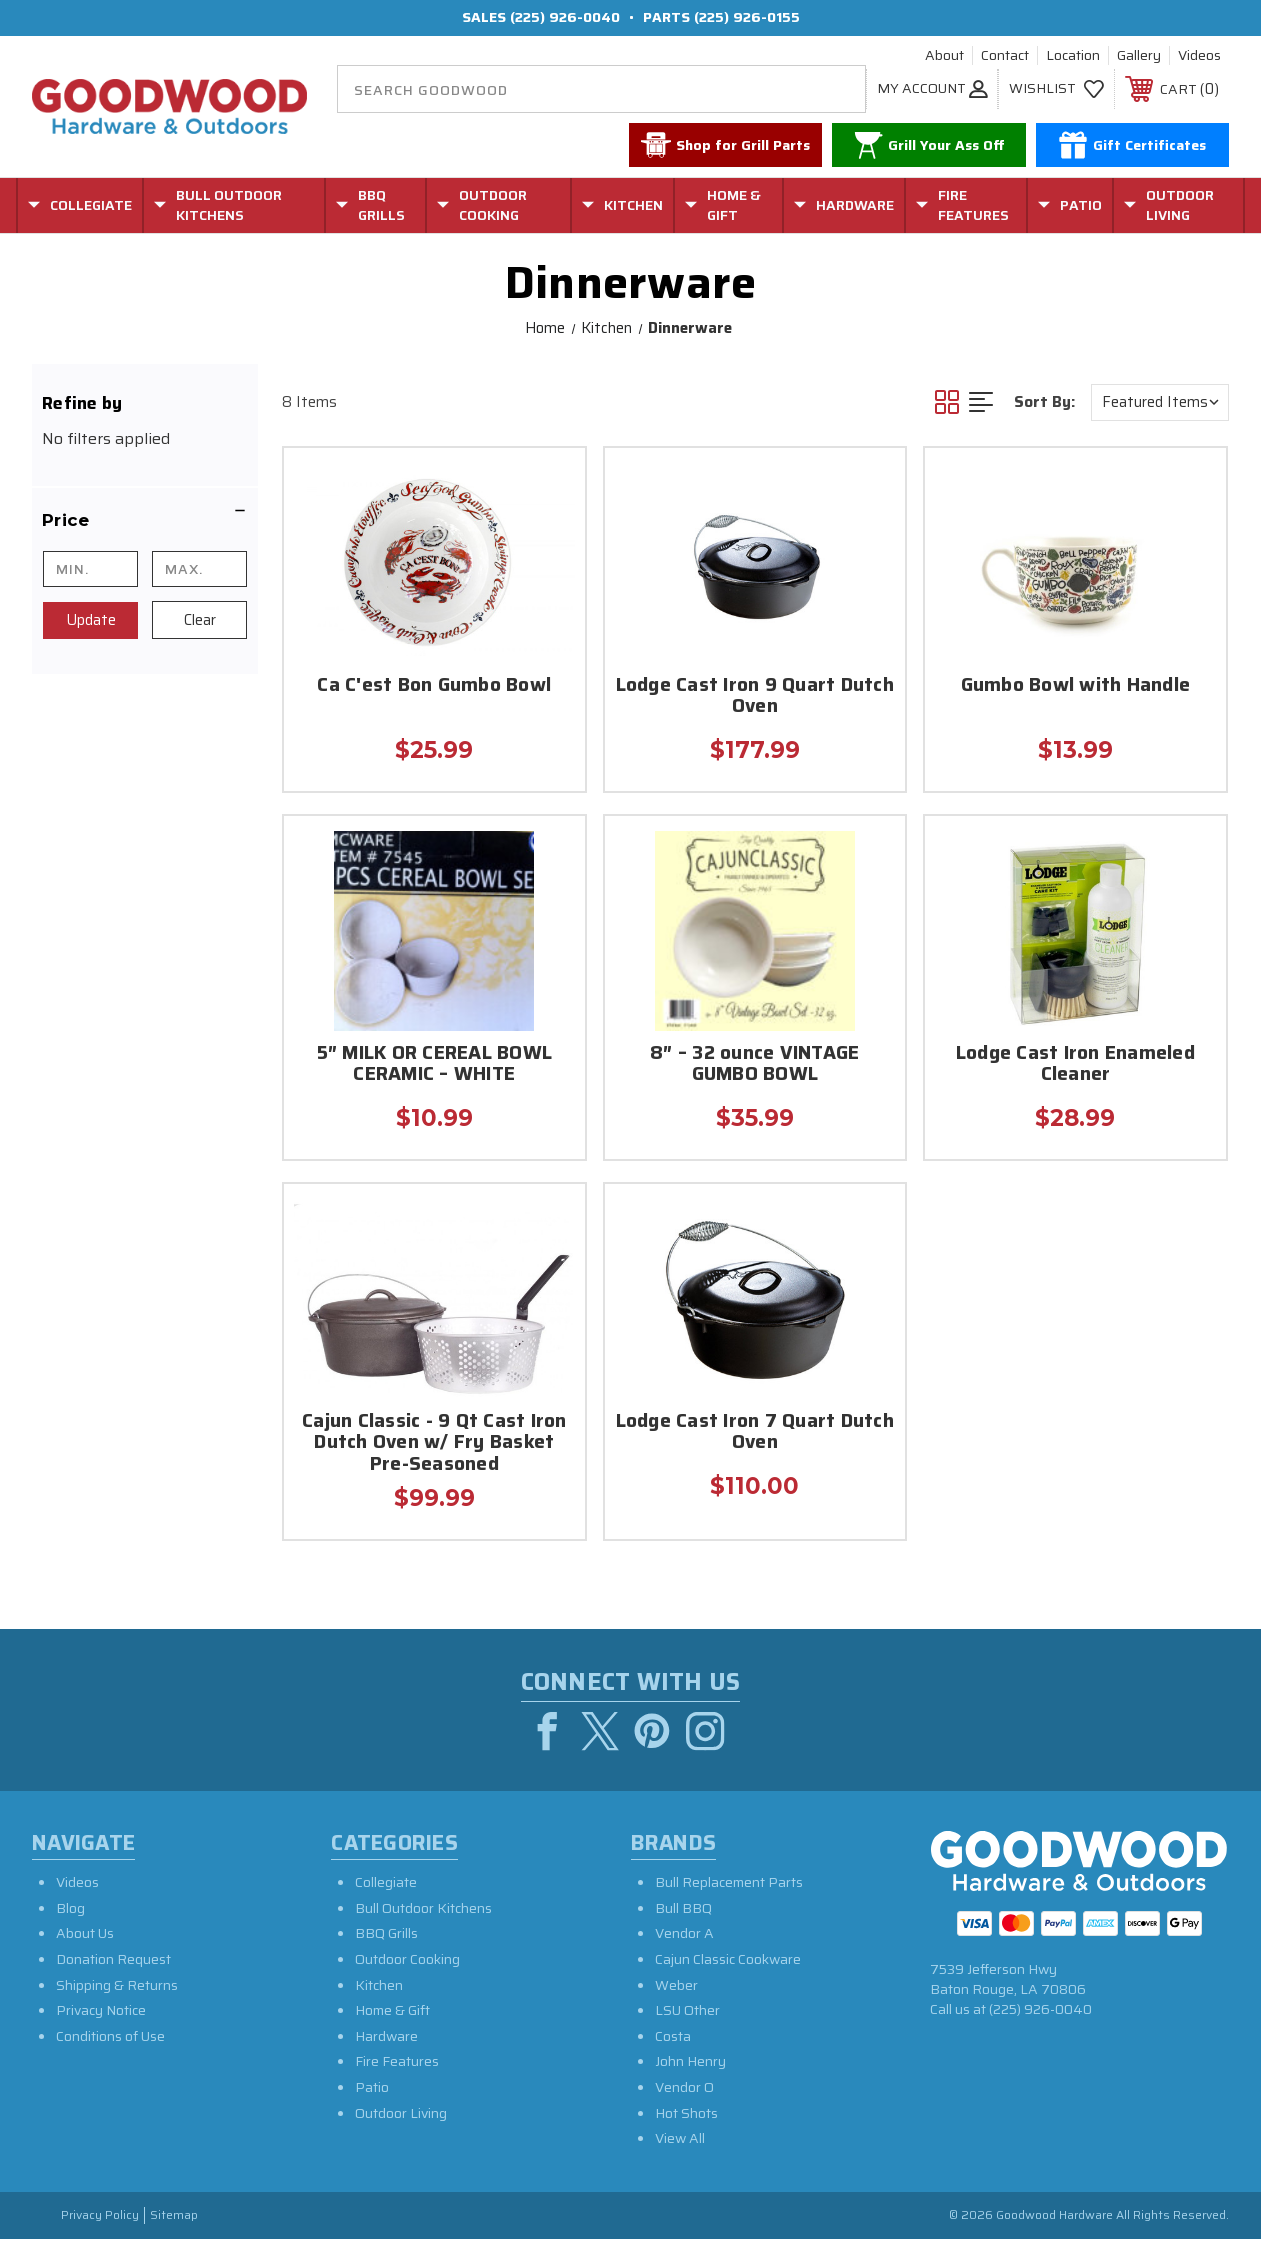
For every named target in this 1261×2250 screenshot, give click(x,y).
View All (680, 2150)
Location (1073, 56)
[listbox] (1160, 402)
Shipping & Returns (117, 1996)
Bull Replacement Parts (729, 1894)
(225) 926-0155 (747, 17)
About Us (85, 1945)
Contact (1005, 56)
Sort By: (1044, 402)
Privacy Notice (101, 2022)
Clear (200, 620)
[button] (145, 520)
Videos (1199, 56)
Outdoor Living (401, 2124)
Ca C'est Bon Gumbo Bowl (434, 686)
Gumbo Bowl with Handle (1076, 686)
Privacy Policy (100, 2226)
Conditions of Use (110, 2047)
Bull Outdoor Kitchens (423, 1919)
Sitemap (174, 2226)
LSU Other (687, 2022)
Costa (673, 2047)
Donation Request (113, 1971)
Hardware (386, 2047)
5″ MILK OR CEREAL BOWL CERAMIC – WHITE (435, 1065)
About (944, 56)
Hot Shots (686, 2124)
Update (91, 620)
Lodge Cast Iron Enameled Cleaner (1075, 1065)
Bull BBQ (683, 1919)
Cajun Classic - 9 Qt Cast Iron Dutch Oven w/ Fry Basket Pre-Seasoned (434, 1444)
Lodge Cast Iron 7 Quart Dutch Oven (755, 1433)
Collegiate (386, 1894)
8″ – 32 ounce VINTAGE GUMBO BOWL (754, 1065)
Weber (676, 1996)
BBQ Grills (386, 1945)
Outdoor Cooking (407, 1971)
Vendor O (684, 2099)
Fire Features (397, 2073)
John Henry (690, 2073)
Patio (372, 2099)
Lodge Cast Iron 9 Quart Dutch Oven (755, 697)
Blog (70, 1919)
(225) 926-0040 (565, 17)
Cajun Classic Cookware (728, 1971)
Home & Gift (392, 2022)
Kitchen (379, 1996)
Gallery (1139, 56)
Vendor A (684, 1945)
